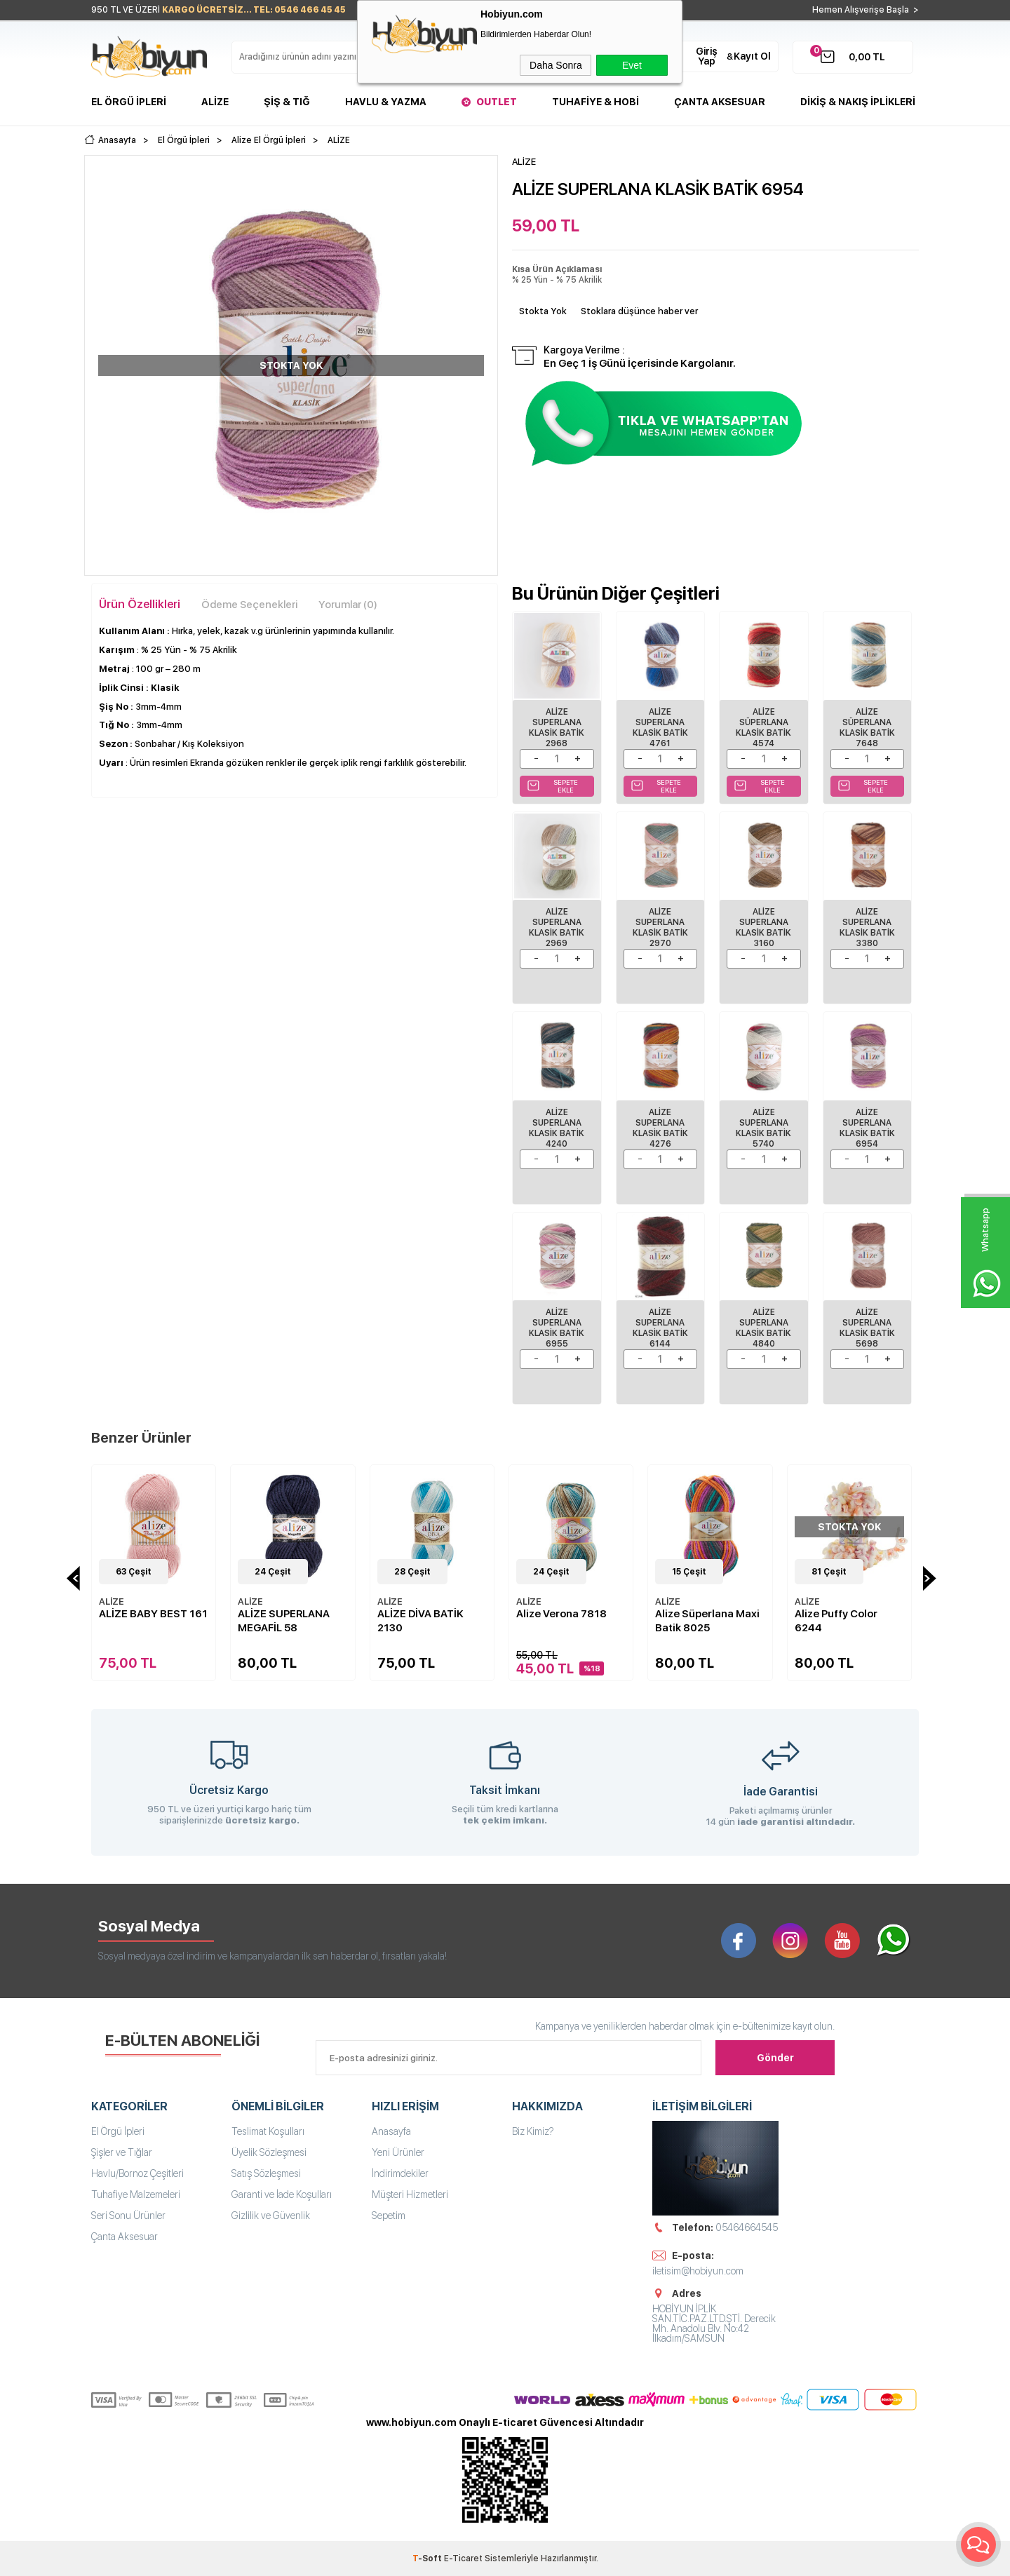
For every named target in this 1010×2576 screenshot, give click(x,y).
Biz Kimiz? (533, 2131)
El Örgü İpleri (128, 101)
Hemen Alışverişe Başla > (865, 10)
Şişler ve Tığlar (121, 2152)
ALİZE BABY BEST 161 (153, 1613)
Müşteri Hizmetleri (410, 2194)
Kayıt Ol (752, 56)
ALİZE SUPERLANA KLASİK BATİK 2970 (660, 927)
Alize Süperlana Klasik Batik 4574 (763, 727)
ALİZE (111, 1601)
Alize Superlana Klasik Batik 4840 (763, 1328)
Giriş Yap (707, 56)
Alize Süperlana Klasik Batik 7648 (867, 727)
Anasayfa (391, 2131)
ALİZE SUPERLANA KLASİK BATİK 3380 (867, 927)
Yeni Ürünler (398, 2152)
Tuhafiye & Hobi (595, 101)
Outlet (496, 101)
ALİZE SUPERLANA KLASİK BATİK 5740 (763, 1128)
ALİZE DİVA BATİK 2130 (420, 1620)
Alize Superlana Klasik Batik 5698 (867, 1328)
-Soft (428, 2558)
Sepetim (388, 2215)
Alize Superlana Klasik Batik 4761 (660, 727)
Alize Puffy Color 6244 (836, 1620)
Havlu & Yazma (385, 101)
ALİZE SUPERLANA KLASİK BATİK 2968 (556, 727)
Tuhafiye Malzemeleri (135, 2194)
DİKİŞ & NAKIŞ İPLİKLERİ (857, 101)
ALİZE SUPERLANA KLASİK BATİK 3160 (763, 927)
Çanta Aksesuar (719, 101)
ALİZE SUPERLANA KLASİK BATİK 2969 (556, 927)
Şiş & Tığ (287, 101)
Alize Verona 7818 (561, 1613)
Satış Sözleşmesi (266, 2173)
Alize (215, 101)
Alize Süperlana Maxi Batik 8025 (707, 1620)
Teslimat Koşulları (267, 2131)
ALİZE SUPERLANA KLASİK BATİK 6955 (556, 1328)
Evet (632, 65)
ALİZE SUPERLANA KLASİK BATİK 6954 (867, 1128)
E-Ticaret (463, 2558)
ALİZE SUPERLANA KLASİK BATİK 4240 (556, 1128)
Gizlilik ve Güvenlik (270, 2215)
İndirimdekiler (400, 2173)
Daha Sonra (556, 65)
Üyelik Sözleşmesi (269, 2152)
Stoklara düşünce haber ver (639, 311)
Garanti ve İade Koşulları (281, 2194)
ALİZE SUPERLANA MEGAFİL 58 (284, 1620)
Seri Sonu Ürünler (128, 2215)
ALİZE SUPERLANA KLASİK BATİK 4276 (660, 1128)
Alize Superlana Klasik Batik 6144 (660, 1328)
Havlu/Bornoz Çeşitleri (137, 2173)
